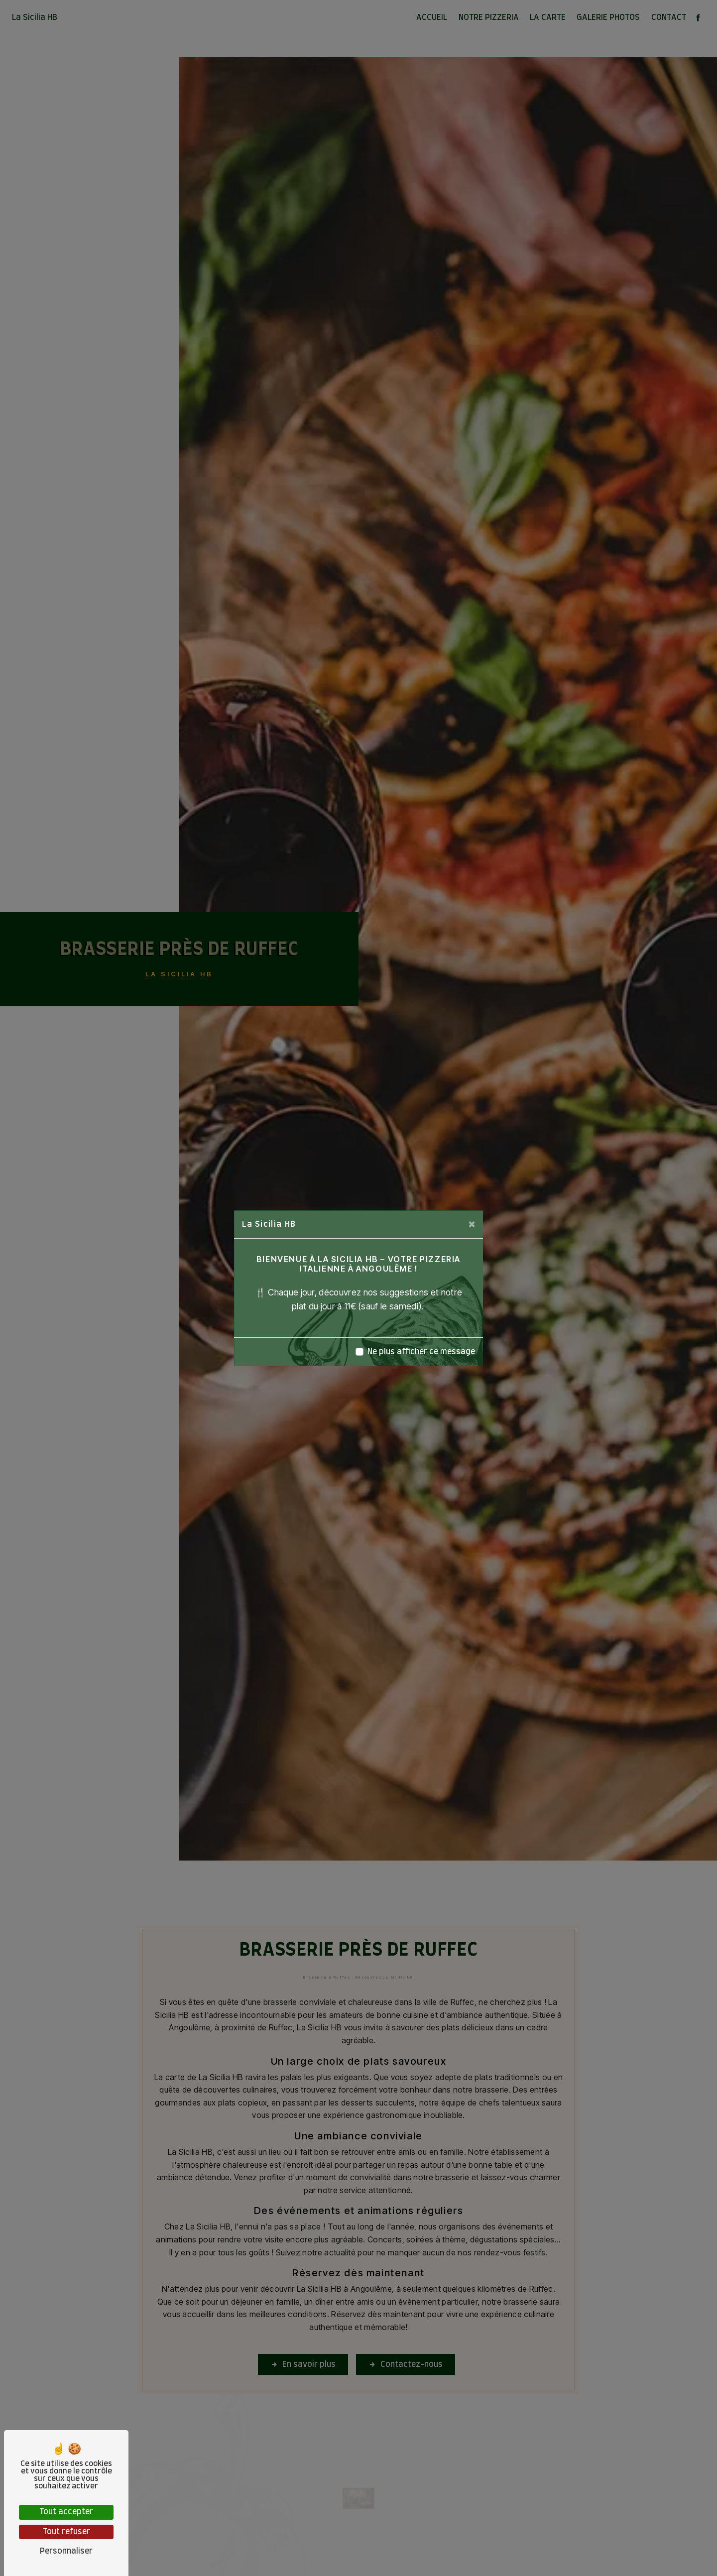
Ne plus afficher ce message (421, 1352)
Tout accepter (66, 2512)
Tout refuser (66, 2532)
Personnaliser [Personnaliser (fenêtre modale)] (66, 2551)
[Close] (472, 1224)
